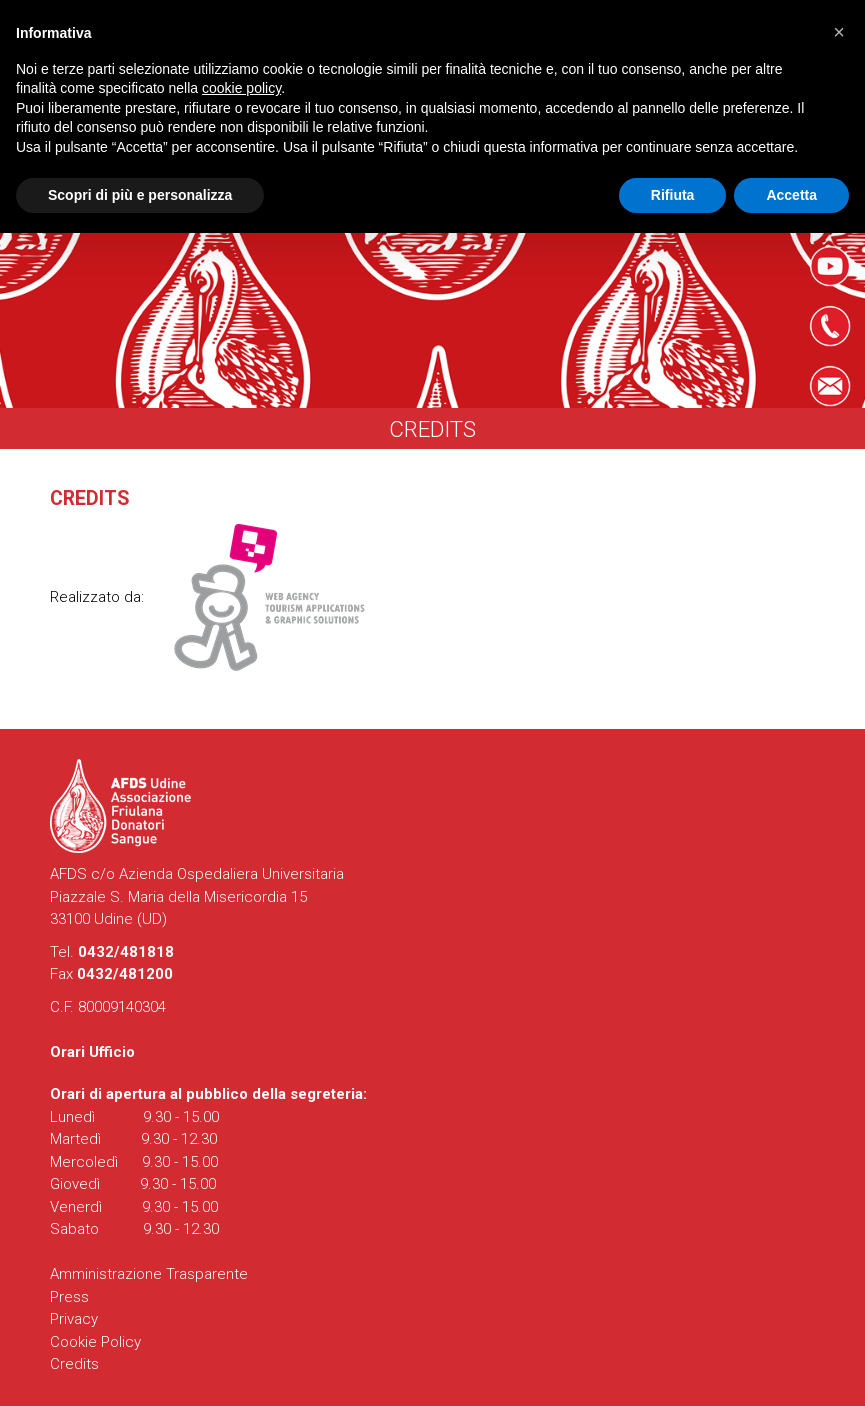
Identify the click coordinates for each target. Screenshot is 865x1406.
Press (69, 1297)
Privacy (74, 1319)
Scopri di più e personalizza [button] (140, 195)
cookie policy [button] (241, 88)
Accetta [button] (791, 195)
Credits (74, 1364)
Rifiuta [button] (673, 195)
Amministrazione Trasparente (149, 1274)
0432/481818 (126, 952)
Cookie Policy (95, 1342)
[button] (839, 32)
